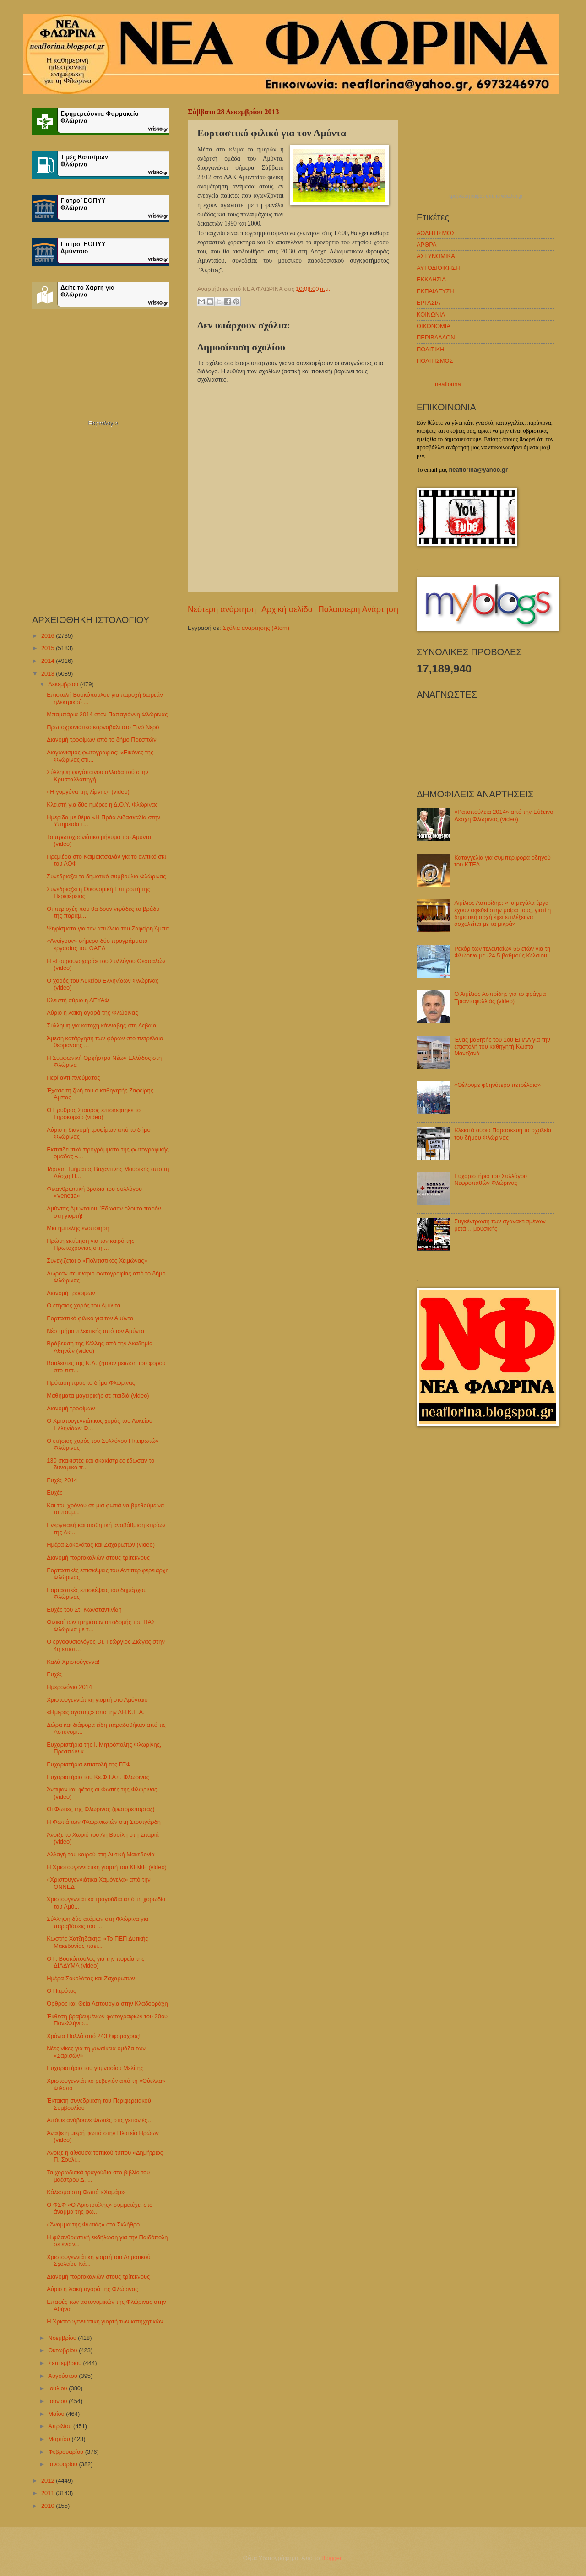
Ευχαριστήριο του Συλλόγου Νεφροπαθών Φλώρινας (490, 1179)
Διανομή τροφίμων (71, 1293)
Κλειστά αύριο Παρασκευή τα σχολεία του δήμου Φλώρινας (502, 1133)
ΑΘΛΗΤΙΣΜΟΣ (436, 233)
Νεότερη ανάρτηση (222, 609)
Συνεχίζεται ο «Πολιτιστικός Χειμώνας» (97, 1260)
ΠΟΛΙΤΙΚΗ (431, 349)
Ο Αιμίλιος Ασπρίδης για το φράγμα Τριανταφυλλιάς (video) (500, 997)
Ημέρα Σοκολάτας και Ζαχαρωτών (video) (101, 1544)
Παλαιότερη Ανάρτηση (358, 609)
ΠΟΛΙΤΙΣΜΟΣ (435, 360)
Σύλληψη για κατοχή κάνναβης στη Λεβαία (101, 1025)
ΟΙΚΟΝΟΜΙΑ (433, 326)
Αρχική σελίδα (287, 609)
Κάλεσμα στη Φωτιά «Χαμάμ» (86, 2192)
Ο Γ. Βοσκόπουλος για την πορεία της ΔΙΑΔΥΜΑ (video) (95, 1962)
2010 (48, 2505)
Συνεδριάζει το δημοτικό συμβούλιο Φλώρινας (106, 876)
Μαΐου (57, 2413)
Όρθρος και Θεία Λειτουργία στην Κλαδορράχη (107, 2003)
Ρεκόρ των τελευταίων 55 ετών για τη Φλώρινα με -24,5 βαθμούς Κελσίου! (502, 952)
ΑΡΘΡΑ (426, 244)
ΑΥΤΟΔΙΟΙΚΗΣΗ (438, 267)
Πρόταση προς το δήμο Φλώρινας (91, 1382)
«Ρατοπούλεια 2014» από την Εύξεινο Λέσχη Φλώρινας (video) (503, 815)
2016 (48, 635)
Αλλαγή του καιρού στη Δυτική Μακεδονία (101, 1854)
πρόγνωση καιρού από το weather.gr (485, 196)
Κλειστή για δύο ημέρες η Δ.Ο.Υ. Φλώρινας (102, 804)
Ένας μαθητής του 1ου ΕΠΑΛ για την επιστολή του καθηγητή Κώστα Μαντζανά (502, 1046)
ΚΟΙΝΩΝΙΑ (431, 314)
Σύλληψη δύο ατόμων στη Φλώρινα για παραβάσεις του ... (97, 1922)
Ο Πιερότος (61, 1990)
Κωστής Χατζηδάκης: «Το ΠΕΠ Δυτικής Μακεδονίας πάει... (97, 1942)
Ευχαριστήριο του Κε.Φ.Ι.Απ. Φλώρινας (98, 1777)
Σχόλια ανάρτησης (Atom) (255, 627)
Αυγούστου (63, 2375)
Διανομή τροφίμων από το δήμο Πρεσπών (102, 739)
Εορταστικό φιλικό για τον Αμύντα (90, 1318)
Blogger (331, 2557)
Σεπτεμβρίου (65, 2363)
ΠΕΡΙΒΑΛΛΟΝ (436, 337)
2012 (48, 2480)
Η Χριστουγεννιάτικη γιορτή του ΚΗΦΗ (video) (107, 1867)
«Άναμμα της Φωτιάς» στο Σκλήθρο (93, 2224)
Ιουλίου (58, 2388)
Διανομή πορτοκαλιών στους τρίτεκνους (98, 1557)
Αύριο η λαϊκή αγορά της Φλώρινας (92, 1012)
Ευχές (54, 1492)
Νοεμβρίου (63, 2337)
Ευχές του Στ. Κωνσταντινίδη (84, 1609)
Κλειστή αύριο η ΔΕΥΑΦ (78, 1000)
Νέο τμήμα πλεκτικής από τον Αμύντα (95, 1331)
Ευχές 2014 (62, 1480)
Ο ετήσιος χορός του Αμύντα (83, 1305)
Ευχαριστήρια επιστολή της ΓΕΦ (88, 1764)
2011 (48, 2493)
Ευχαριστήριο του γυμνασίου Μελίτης (95, 2068)
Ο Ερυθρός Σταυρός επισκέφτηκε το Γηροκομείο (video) (94, 1113)
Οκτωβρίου (63, 2350)
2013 (48, 673)
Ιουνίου (58, 2401)
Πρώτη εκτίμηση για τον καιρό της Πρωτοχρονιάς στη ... (90, 1244)
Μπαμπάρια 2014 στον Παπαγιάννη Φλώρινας (107, 714)
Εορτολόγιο (103, 422)
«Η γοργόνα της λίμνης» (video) (88, 791)
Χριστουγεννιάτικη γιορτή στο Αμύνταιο (97, 1699)
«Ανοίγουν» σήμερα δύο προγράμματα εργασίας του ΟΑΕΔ (97, 944)
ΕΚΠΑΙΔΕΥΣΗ (435, 291)
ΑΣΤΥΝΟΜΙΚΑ (436, 256)
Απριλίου (60, 2426)
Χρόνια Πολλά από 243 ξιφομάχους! (94, 2036)
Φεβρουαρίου (66, 2451)
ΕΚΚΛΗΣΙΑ (431, 279)
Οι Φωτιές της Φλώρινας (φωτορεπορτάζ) (100, 1809)
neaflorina (448, 384)
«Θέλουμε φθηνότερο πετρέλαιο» (497, 1084)
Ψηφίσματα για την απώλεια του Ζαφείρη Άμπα (108, 928)
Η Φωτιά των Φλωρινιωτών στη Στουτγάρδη (104, 1821)
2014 (48, 660)
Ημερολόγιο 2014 (69, 1686)
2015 (48, 648)
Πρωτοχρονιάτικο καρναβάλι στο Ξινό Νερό (103, 727)
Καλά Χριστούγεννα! (73, 1661)
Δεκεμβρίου (64, 684)
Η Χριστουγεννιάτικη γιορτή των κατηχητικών (105, 2321)
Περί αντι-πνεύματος (73, 1077)
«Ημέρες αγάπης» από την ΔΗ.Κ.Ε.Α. (95, 1712)
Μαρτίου (59, 2439)
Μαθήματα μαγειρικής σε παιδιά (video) (98, 1395)
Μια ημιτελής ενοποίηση (78, 1228)
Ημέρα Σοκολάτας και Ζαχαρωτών (91, 1978)
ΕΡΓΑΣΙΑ (428, 302)
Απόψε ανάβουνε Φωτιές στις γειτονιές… (100, 2120)
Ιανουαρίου (63, 2464)
